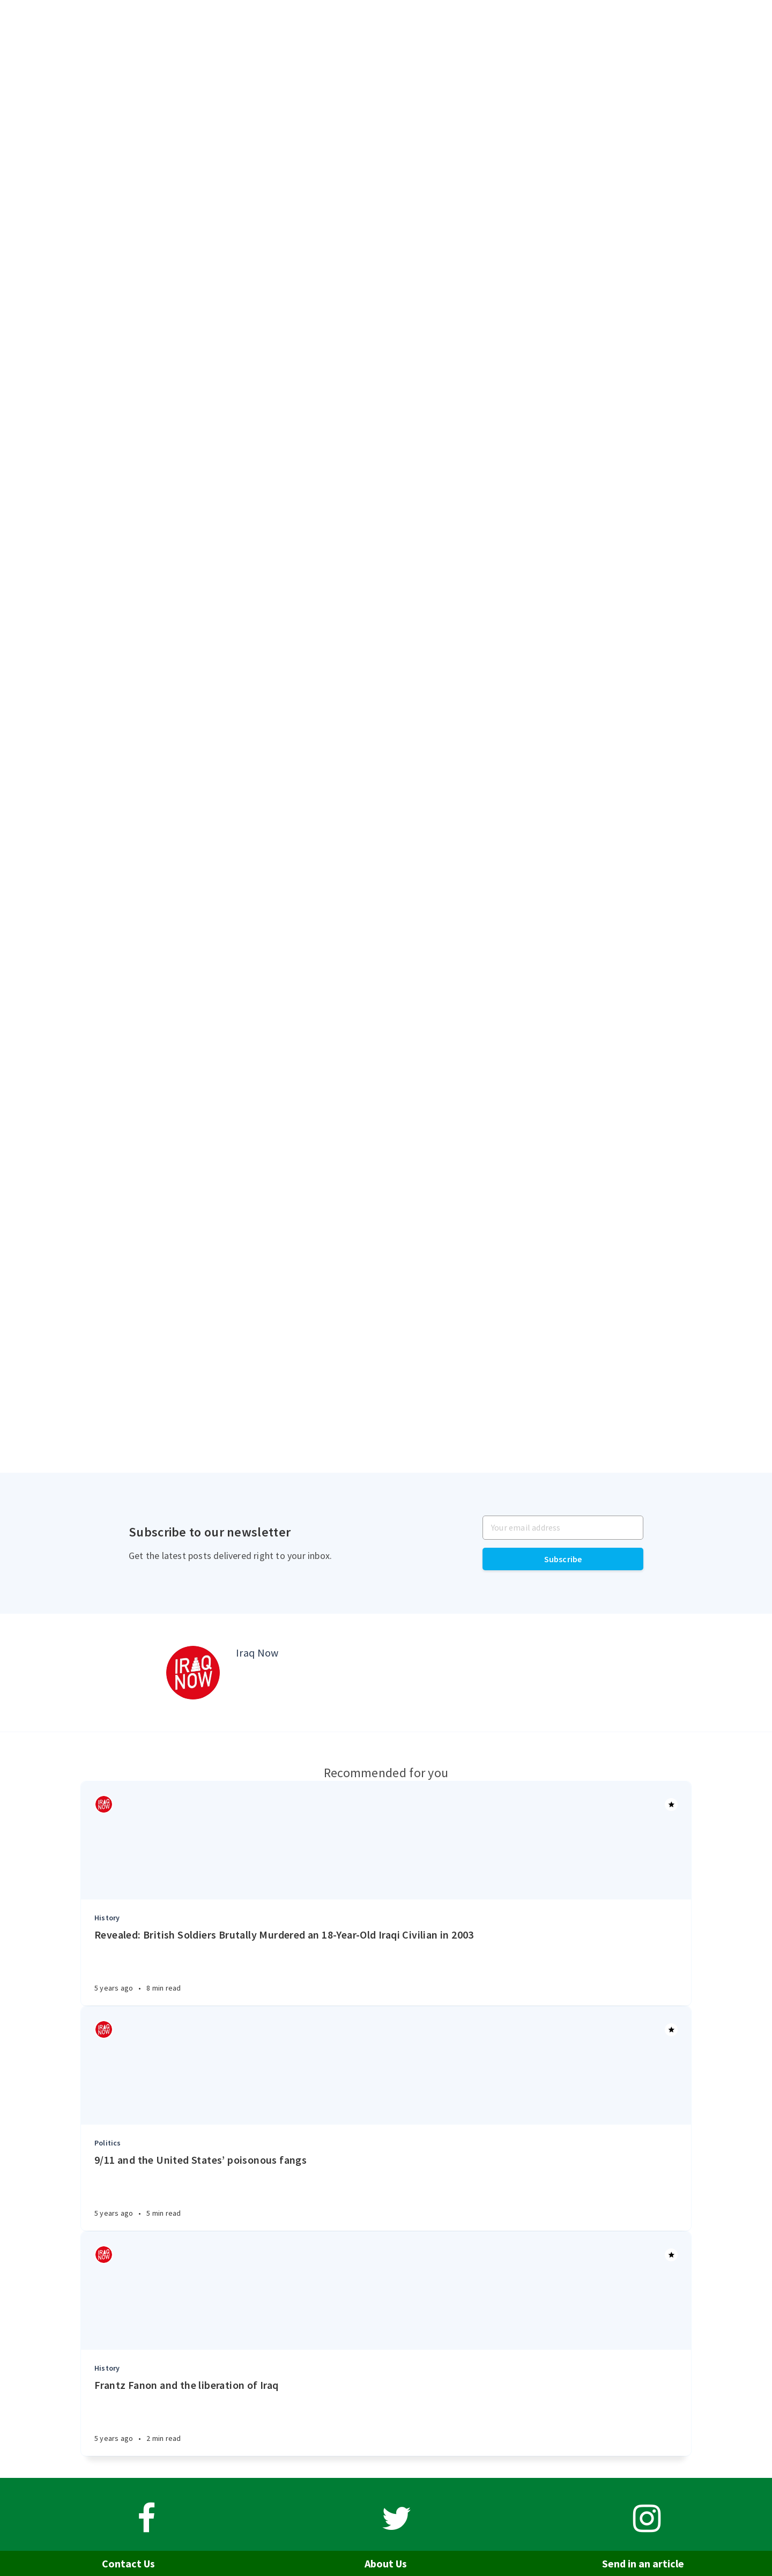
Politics (107, 2143)
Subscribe (563, 1559)
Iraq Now (257, 1652)
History (107, 1917)
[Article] (386, 1840)
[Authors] (103, 1804)
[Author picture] (193, 1672)
